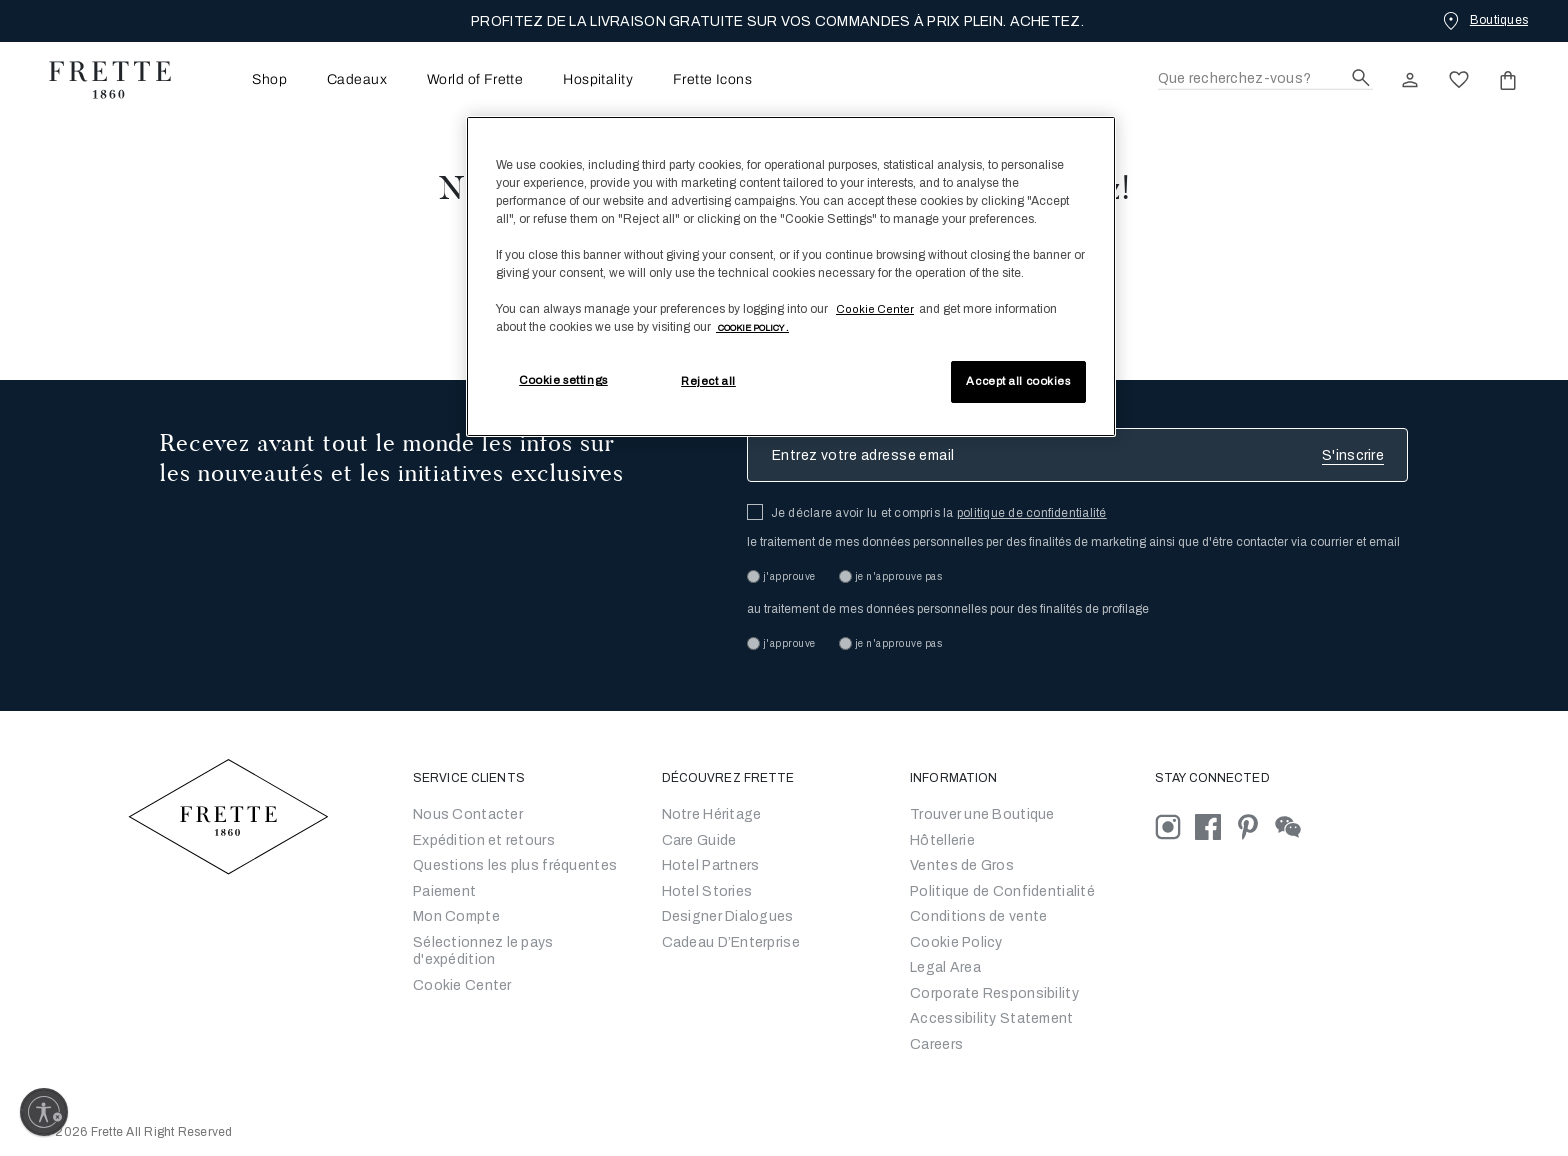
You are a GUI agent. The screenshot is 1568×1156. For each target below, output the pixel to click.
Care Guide (699, 840)
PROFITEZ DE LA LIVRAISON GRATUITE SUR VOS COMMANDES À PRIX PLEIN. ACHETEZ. (777, 21)
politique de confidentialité (1032, 513)
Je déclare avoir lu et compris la (939, 513)
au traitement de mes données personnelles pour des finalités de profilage (948, 609)
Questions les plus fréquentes (515, 865)
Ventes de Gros (962, 865)
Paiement (444, 891)
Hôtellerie (942, 840)
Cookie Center (462, 985)
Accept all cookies (1018, 381)
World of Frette (475, 80)
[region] (791, 277)
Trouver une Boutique (982, 814)
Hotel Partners (711, 865)
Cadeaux (357, 80)
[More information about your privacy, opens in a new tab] (752, 327)
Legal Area (945, 967)
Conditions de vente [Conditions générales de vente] (978, 916)
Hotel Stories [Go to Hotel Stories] (707, 891)
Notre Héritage (712, 814)
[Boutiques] (1483, 20)
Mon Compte (456, 916)
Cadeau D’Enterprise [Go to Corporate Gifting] (731, 942)
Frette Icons (712, 80)
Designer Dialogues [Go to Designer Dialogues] (728, 916)
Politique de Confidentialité (1002, 891)
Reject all (708, 381)
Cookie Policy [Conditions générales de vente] (956, 942)
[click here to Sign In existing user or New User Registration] (1410, 80)
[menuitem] (242, 79)
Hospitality (598, 80)
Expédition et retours (484, 840)
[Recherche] (1265, 79)
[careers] (936, 1044)
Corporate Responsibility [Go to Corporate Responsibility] (994, 993)
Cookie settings (563, 380)
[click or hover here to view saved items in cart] (1508, 80)
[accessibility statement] (991, 1018)
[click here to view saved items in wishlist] (1459, 80)
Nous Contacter (468, 814)
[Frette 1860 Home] (100, 80)
